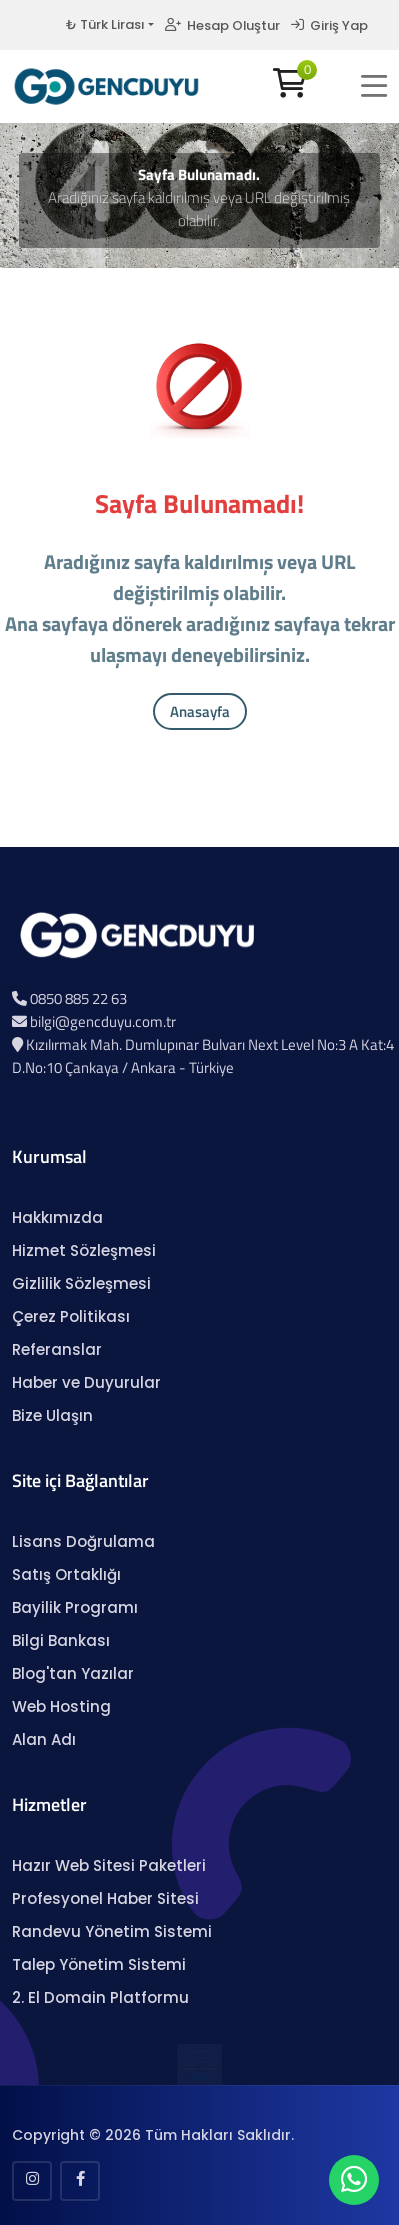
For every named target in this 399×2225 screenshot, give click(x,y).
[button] (374, 86)
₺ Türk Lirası (105, 24)
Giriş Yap (329, 25)
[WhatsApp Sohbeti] (354, 2184)
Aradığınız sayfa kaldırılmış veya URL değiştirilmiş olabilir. (199, 209)
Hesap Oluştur (222, 25)
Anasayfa (200, 711)
